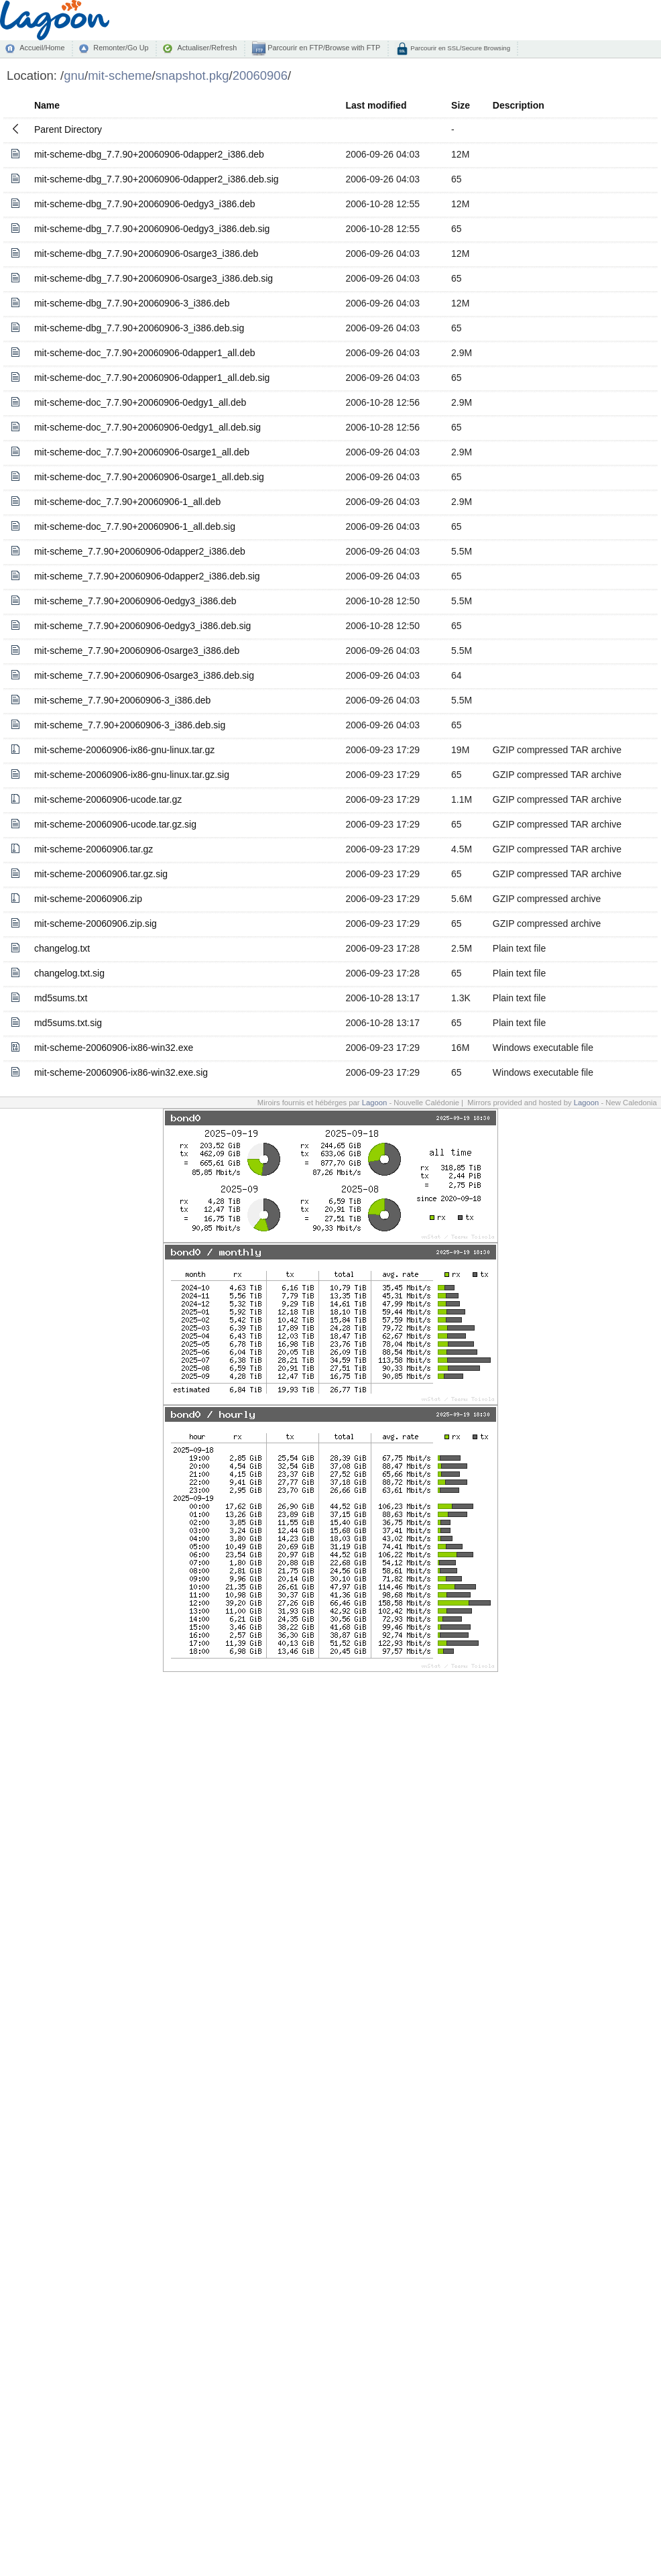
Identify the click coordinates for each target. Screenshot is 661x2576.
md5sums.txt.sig (68, 1022)
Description (518, 105)
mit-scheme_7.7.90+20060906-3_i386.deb (122, 700)
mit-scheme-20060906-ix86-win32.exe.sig (121, 1072)
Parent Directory (68, 129)
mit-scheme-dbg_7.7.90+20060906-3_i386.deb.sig (139, 328)
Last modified (375, 105)
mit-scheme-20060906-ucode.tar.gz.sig (115, 824)
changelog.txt (62, 948)
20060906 (260, 75)
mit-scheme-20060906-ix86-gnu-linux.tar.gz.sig (131, 774)
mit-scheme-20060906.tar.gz (93, 849)
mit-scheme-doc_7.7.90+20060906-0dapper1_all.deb (144, 352)
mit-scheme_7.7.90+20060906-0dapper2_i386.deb (139, 551)
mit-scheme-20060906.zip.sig (95, 923)
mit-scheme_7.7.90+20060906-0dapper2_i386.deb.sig (147, 576)
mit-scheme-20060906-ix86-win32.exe (113, 1047)
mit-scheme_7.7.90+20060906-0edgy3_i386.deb (135, 601)
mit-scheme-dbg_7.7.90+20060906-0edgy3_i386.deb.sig (151, 228)
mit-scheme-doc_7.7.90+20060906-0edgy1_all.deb (140, 402)
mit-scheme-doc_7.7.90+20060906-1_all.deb (127, 501)
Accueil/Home (41, 48)
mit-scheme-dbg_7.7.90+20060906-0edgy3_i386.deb (144, 204)
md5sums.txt (60, 998)
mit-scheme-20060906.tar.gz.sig (101, 874)
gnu (74, 75)
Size (460, 105)
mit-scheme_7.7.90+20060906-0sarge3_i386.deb (136, 650)
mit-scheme (120, 75)
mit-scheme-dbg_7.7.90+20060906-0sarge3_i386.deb (146, 253)
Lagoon (374, 1103)
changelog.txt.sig (69, 973)
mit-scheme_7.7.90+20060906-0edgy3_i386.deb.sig (142, 625)
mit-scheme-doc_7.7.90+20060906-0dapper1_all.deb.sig (151, 377)
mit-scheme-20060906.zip (88, 898)
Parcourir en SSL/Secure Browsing (459, 48)
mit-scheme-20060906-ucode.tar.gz (108, 799)
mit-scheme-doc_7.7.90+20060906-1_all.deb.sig (134, 526)
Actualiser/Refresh (207, 48)
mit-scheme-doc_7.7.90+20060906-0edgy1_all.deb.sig (147, 427)
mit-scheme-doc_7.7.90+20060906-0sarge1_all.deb (141, 452)
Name (47, 105)
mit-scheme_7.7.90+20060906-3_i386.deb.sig (129, 725)
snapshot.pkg (192, 75)
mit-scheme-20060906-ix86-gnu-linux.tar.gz (124, 749)
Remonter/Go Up (120, 48)
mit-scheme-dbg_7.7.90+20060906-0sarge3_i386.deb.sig (153, 278)
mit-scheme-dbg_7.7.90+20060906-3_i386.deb (132, 303)
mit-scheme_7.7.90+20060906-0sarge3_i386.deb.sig (144, 675)
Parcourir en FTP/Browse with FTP (322, 48)
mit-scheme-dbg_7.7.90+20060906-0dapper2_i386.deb (149, 154)
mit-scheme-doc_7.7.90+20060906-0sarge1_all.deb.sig (149, 476)
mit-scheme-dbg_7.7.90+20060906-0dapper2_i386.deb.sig (156, 179)
